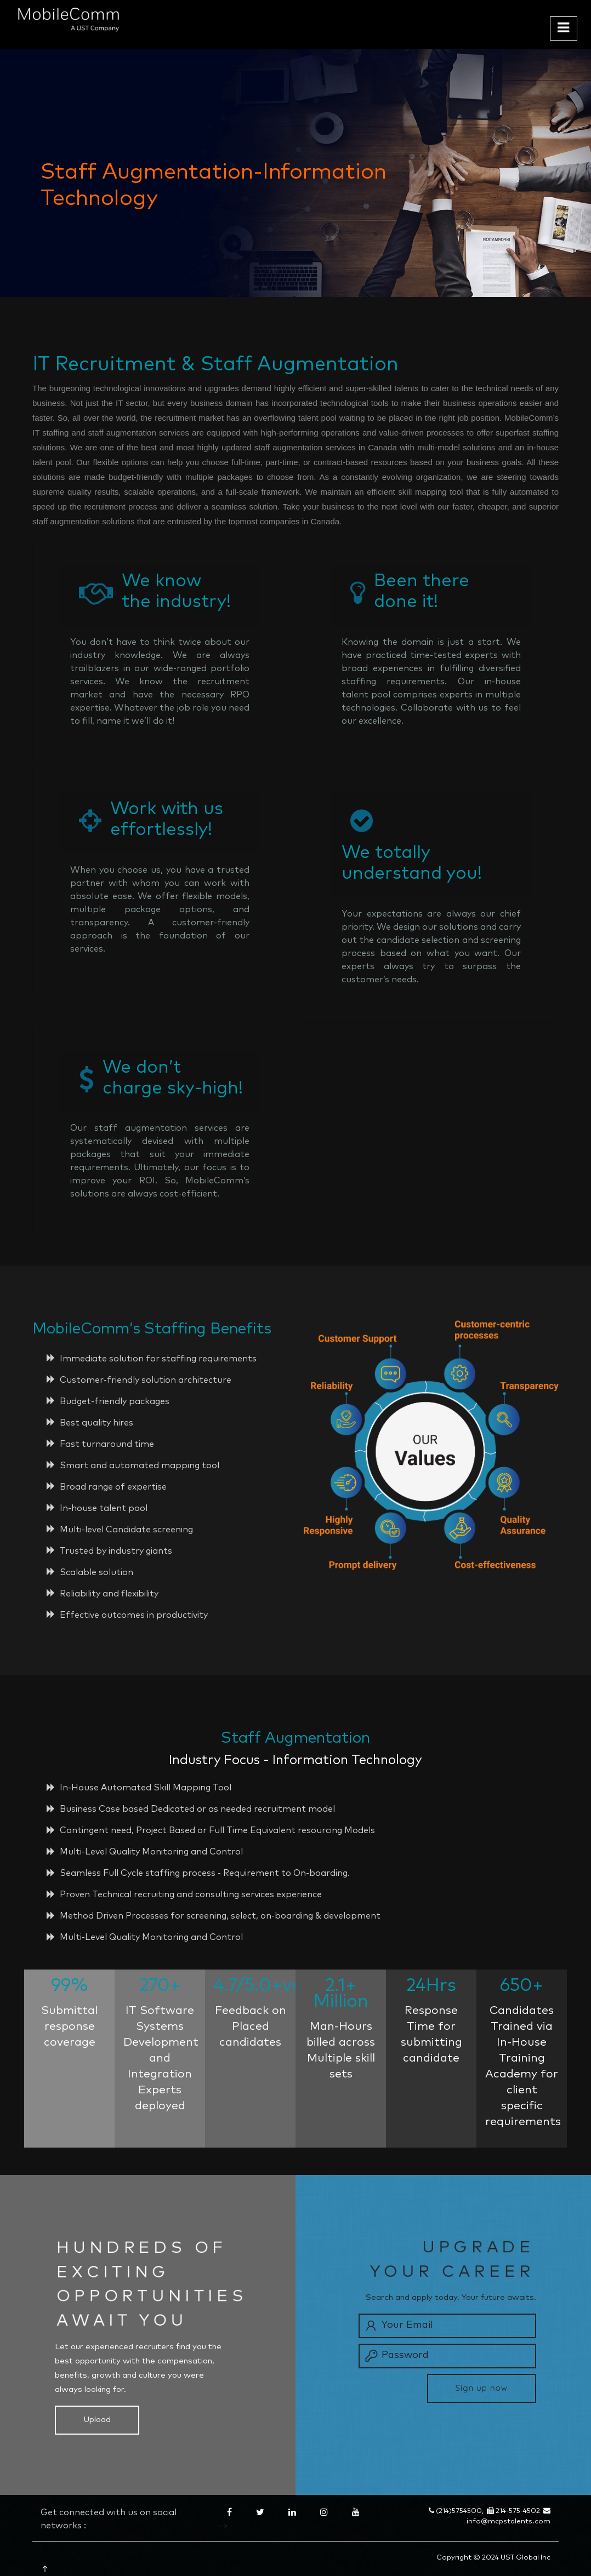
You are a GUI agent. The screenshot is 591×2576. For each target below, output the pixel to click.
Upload (97, 2419)
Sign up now (482, 2388)
